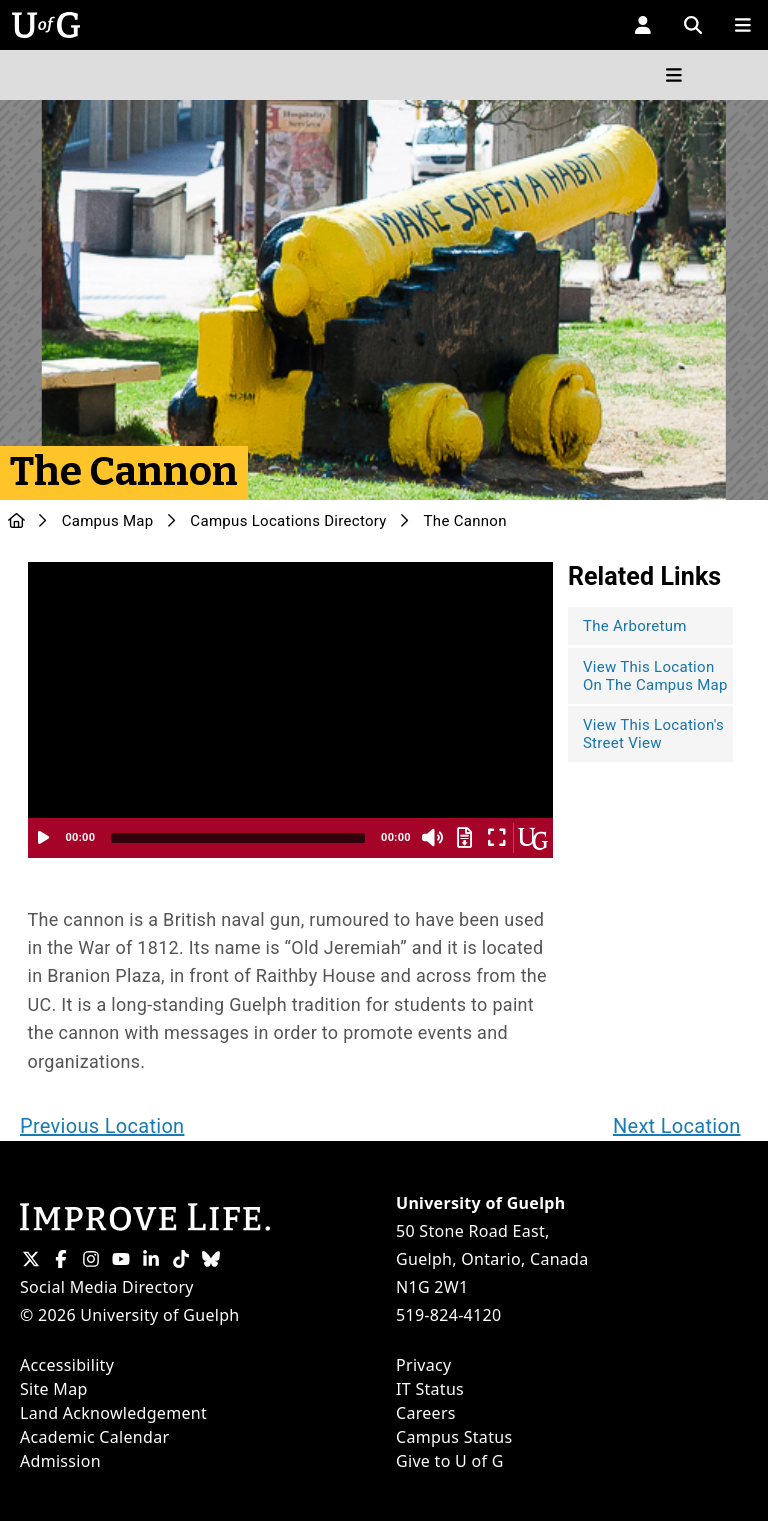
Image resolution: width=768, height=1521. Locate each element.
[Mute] (433, 838)
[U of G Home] (16, 521)
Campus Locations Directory (288, 521)
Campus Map (108, 521)
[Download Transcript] (465, 838)
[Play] (44, 838)
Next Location (677, 1126)
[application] (290, 710)
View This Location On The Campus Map (655, 676)
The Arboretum (635, 626)
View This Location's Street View (653, 734)
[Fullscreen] (497, 838)
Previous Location (102, 1126)
